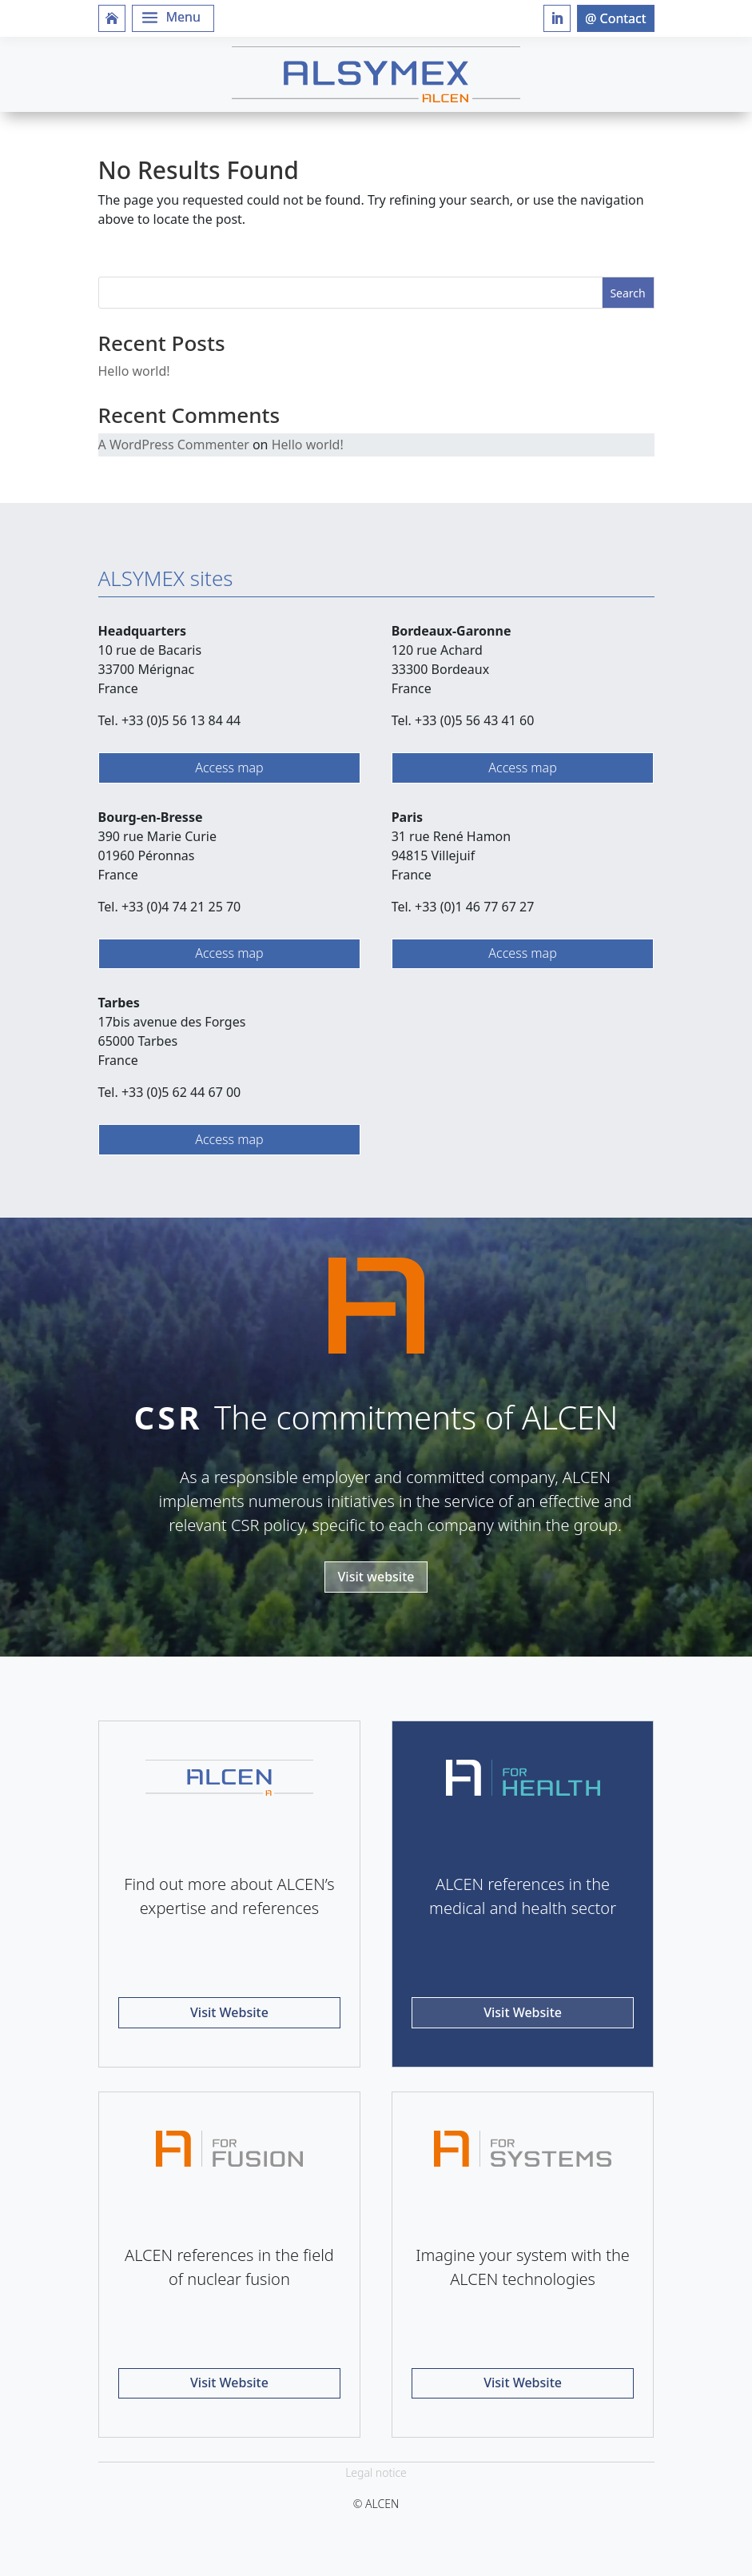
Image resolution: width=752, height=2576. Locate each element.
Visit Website (229, 2012)
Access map (229, 767)
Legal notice (376, 2472)
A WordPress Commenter (173, 444)
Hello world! (134, 371)
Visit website (376, 1576)
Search (627, 293)
